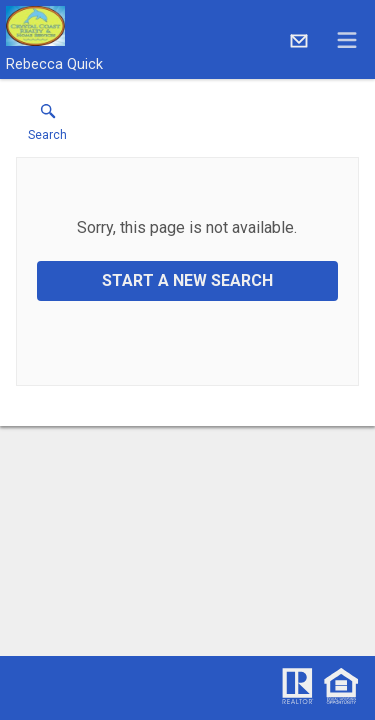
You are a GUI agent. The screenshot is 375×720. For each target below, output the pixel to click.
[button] (47, 127)
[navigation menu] (347, 40)
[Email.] (299, 40)
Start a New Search (187, 280)
